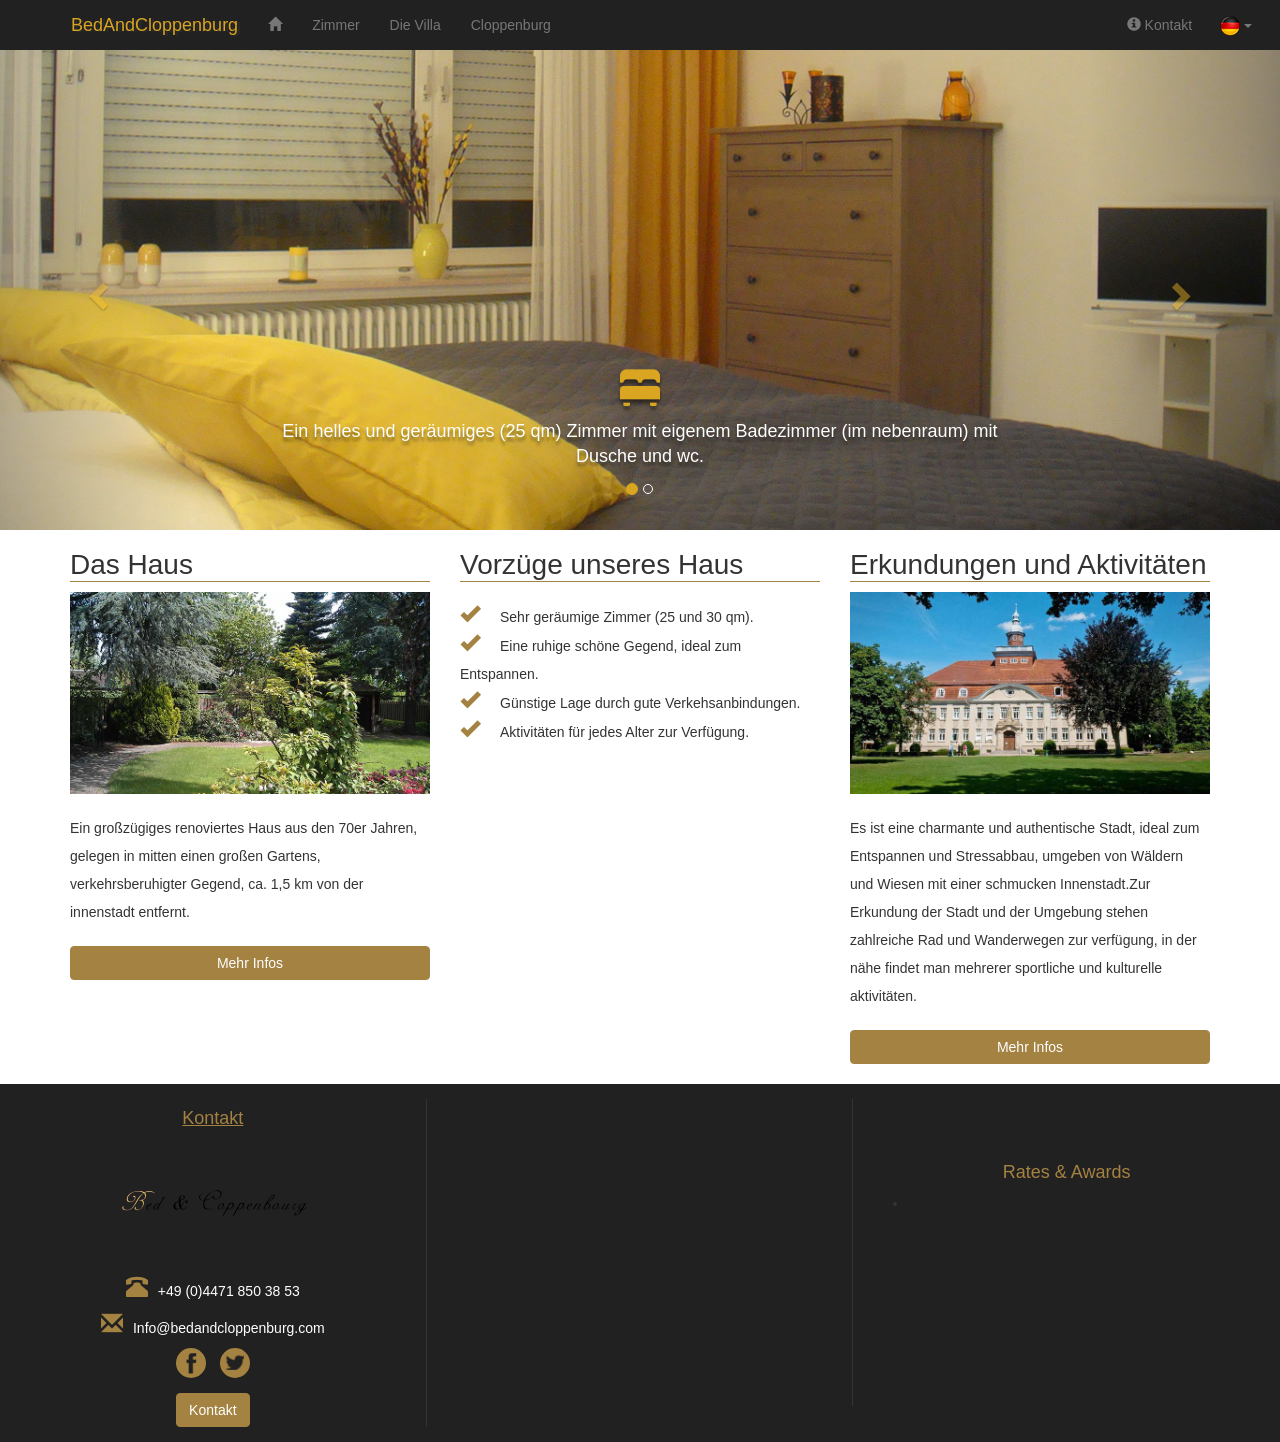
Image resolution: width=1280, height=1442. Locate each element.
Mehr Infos (250, 963)
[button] (96, 290)
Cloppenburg (511, 25)
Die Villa (415, 25)
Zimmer (335, 25)
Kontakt (1159, 25)
